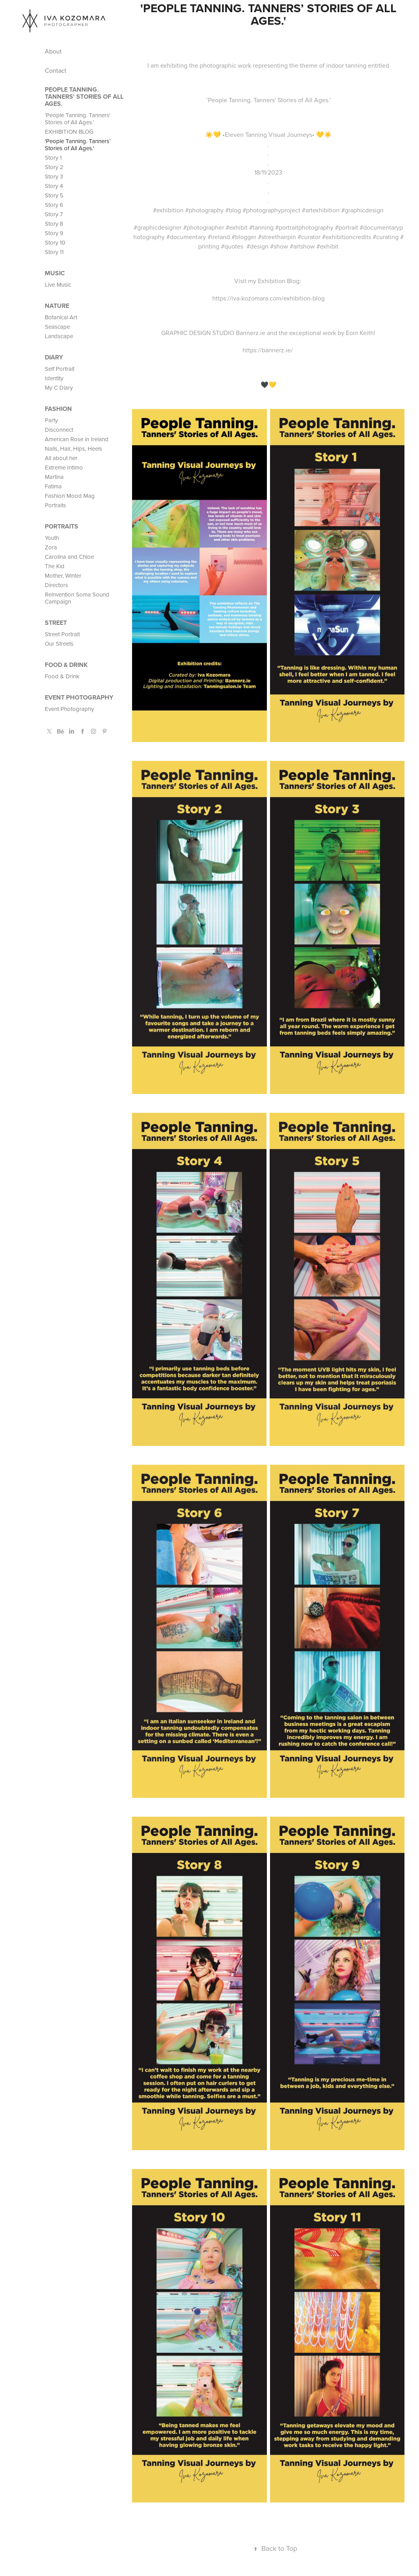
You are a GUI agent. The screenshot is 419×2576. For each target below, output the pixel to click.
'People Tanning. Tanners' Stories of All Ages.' (77, 118)
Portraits (55, 505)
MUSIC (55, 273)
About (53, 51)
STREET (56, 622)
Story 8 (54, 223)
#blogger (244, 236)
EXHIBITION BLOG (69, 131)
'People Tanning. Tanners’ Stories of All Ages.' (77, 144)
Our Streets (59, 643)
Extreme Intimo (64, 467)
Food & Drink (66, 664)
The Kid (54, 566)
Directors (56, 585)
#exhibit (237, 227)
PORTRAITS (61, 526)
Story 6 (54, 205)
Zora (51, 547)
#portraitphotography (304, 227)
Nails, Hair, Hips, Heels (73, 448)
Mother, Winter (63, 575)
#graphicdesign (362, 210)
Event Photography (79, 697)
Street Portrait (62, 634)
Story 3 (54, 176)
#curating (386, 236)
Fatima (53, 486)
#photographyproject (271, 210)
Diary (54, 357)
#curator (309, 236)
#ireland (219, 236)
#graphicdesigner (158, 227)
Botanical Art (61, 317)
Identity (54, 378)
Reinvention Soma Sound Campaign (77, 598)
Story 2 (54, 167)
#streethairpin (277, 236)
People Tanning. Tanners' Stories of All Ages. (84, 96)
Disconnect (59, 429)
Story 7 (54, 214)
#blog (233, 210)
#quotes (232, 246)
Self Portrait (59, 369)
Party (51, 420)
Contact (55, 70)
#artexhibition (321, 210)
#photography (204, 210)
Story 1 (53, 157)
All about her (61, 458)
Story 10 (55, 242)
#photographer (203, 227)
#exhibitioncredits (346, 236)
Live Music (58, 284)
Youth (52, 538)
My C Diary (59, 387)
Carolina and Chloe (69, 556)
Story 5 (54, 195)
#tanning (261, 227)
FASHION (58, 408)
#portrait (346, 227)
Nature (57, 305)
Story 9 (54, 233)
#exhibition (168, 210)
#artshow (302, 246)
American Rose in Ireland (76, 439)
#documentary (186, 236)
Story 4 (54, 186)
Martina (54, 477)
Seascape (57, 326)
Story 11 (54, 252)
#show (279, 246)
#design (257, 246)
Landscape (59, 336)
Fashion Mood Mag (70, 496)
